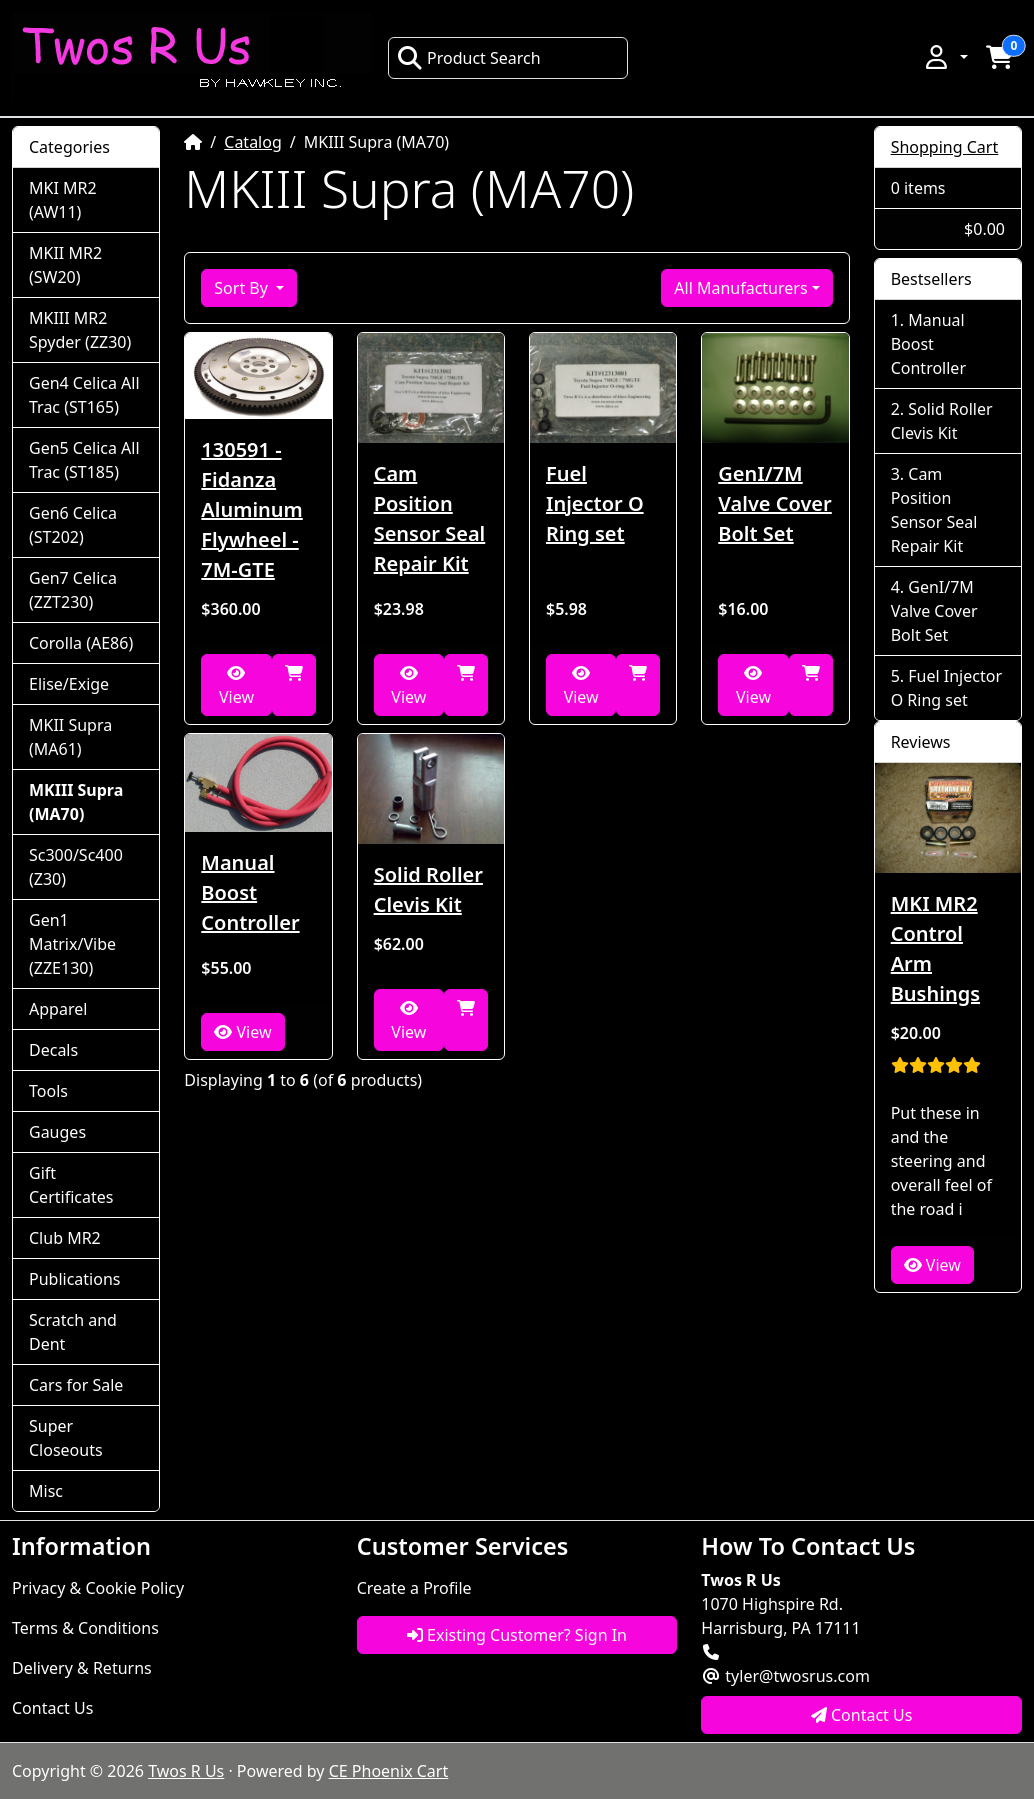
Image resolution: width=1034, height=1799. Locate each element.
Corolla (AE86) (81, 643)
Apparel (58, 1009)
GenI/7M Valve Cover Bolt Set (774, 503)
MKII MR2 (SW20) (65, 265)
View (236, 686)
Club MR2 (65, 1238)
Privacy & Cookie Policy (98, 1588)
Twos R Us (186, 1771)
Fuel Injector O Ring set (595, 503)
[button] (945, 57)
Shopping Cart (945, 147)
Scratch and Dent (73, 1332)
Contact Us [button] (862, 1715)
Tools (48, 1091)
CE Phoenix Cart (389, 1771)
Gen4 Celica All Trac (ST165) (84, 395)
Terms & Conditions (85, 1628)
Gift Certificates (71, 1185)
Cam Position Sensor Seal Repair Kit (430, 518)
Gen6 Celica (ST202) (73, 525)
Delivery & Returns (82, 1668)
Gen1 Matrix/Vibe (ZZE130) (72, 944)
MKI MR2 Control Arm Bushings (935, 948)
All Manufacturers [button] (740, 288)
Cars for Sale (76, 1385)
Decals (53, 1050)
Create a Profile (414, 1588)
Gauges (57, 1132)
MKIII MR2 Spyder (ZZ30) (80, 330)
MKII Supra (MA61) (70, 737)
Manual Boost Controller (250, 892)
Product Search (469, 58)
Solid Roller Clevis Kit (428, 889)
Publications (74, 1279)
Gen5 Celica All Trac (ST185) (84, 460)
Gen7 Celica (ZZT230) (73, 590)
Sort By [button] (243, 288)
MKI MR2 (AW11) (63, 200)
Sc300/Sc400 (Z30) (76, 867)
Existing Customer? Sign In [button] (517, 1635)
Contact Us (52, 1708)
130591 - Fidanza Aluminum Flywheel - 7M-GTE (251, 509)
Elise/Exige (69, 684)
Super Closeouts (66, 1438)
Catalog (253, 142)
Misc (46, 1491)
